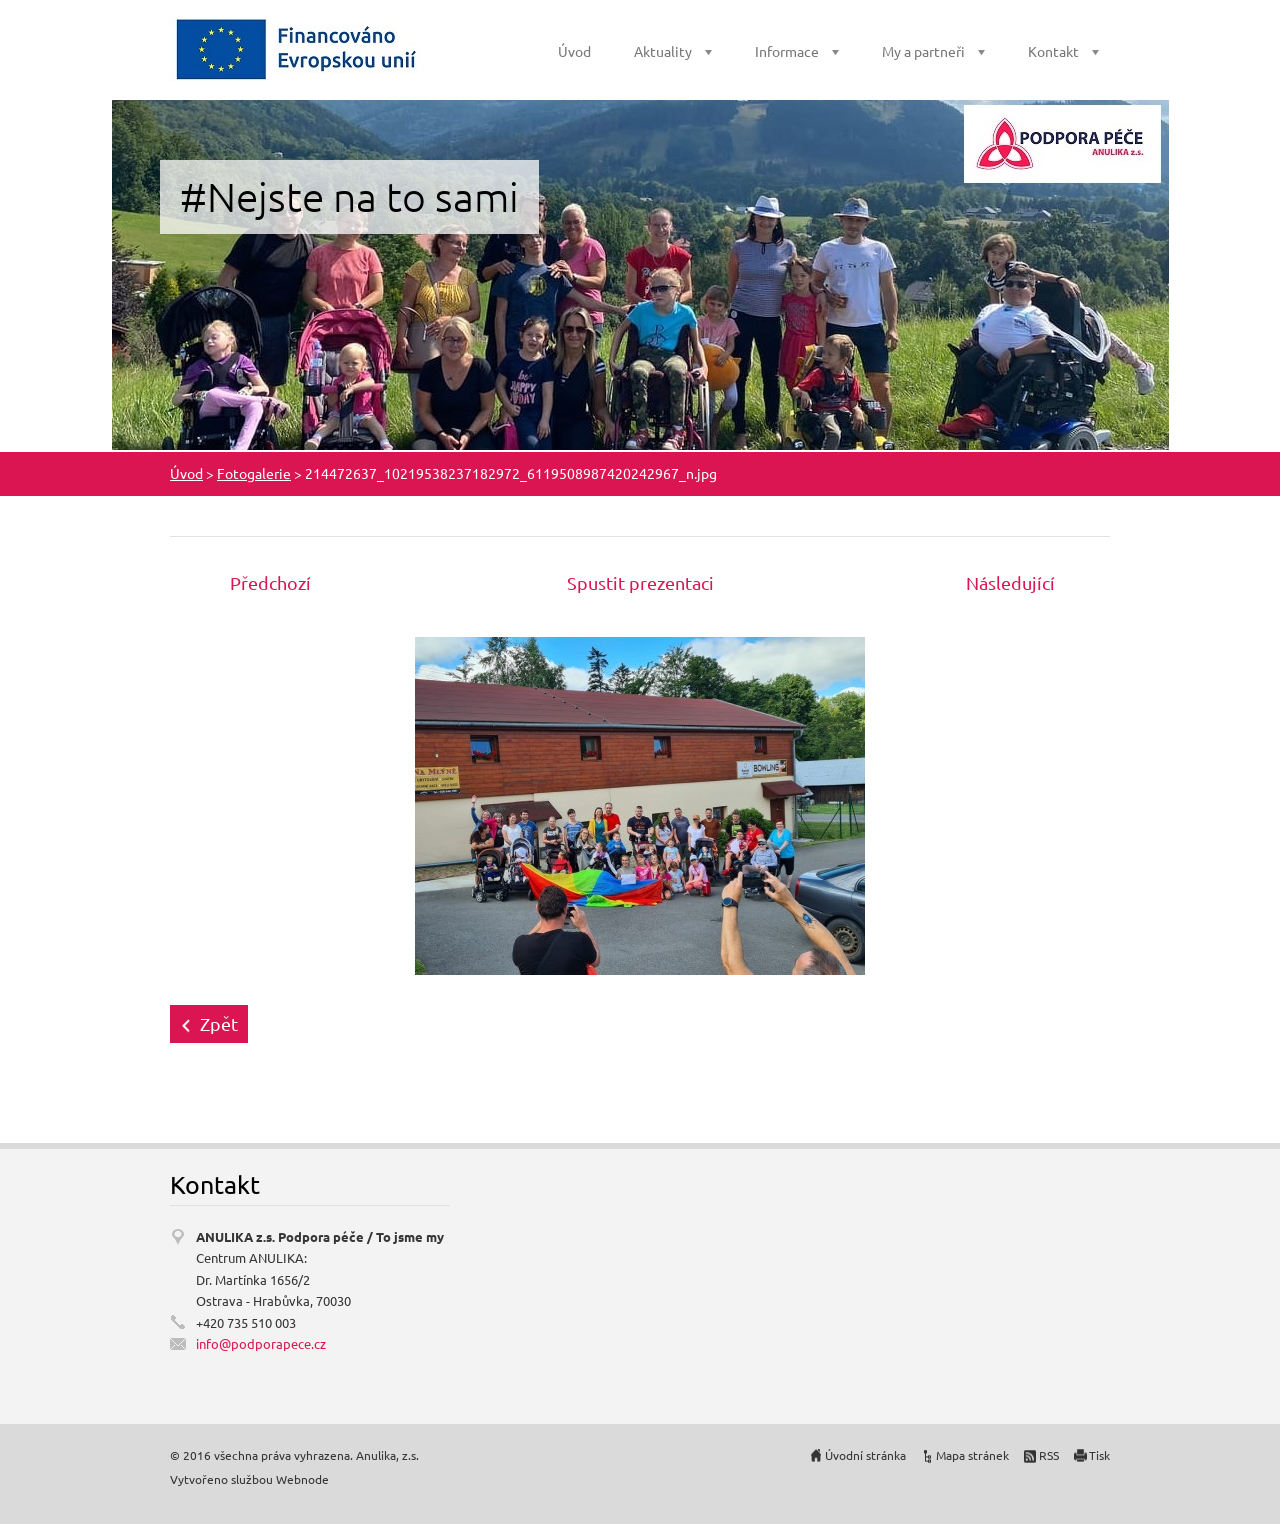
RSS (1049, 1455)
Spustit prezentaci (640, 582)
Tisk (1099, 1455)
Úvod (574, 51)
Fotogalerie (254, 473)
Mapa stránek (972, 1455)
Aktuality (663, 51)
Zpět (219, 1023)
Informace (787, 51)
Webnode (302, 1479)
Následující (1010, 582)
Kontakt (1053, 51)
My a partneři (923, 51)
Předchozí (270, 582)
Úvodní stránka (865, 1455)
